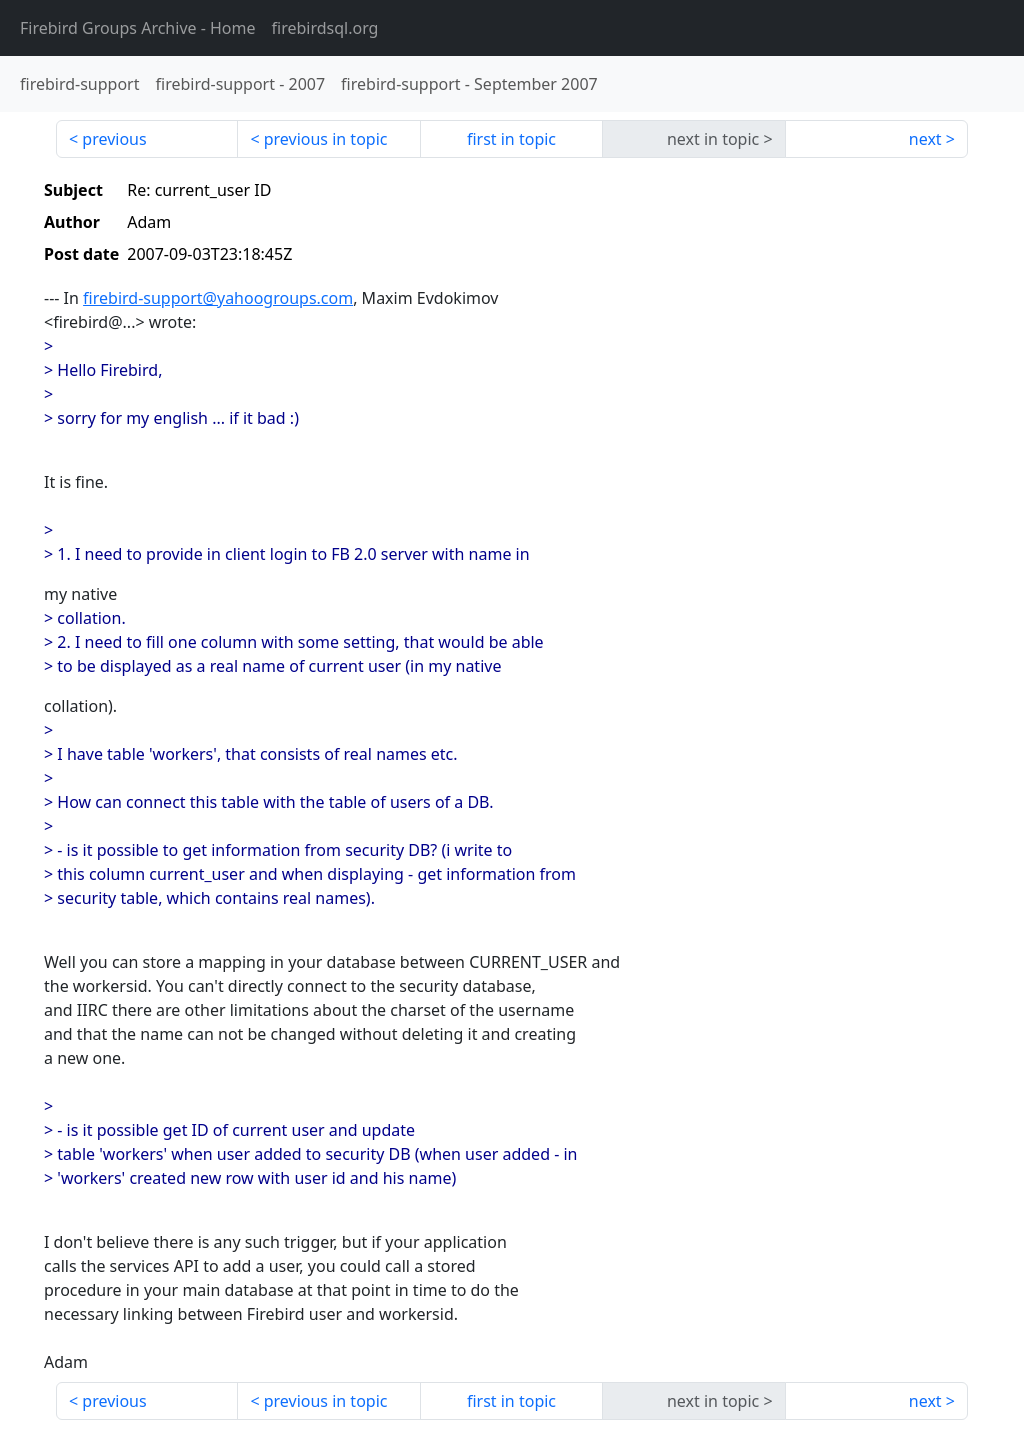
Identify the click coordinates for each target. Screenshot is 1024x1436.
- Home (138, 28)
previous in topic (326, 139)
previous (114, 139)
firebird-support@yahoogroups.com (218, 298)
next (925, 139)
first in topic (511, 139)
